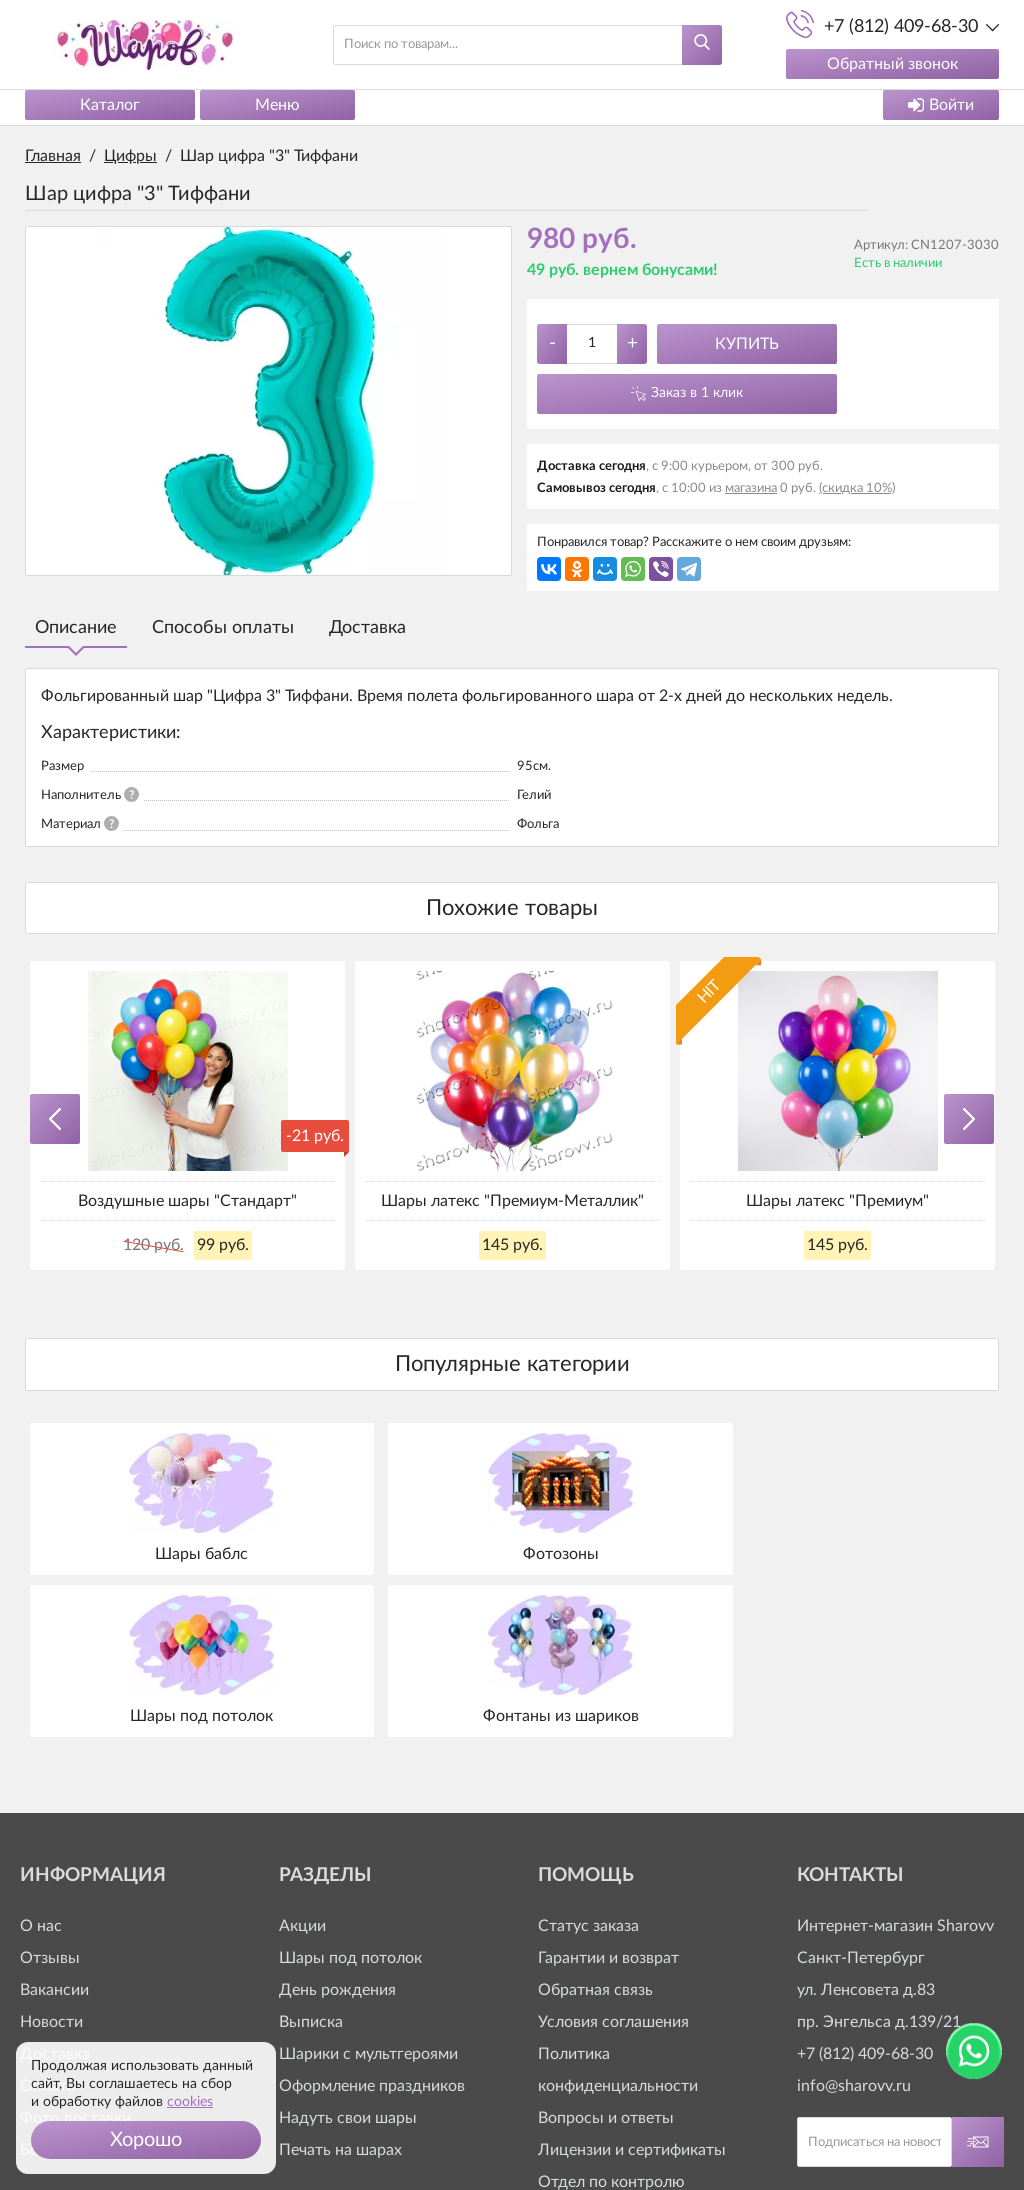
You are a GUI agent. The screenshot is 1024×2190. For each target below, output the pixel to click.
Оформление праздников (372, 1916)
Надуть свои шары (348, 1948)
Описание (76, 628)
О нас (41, 1756)
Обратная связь (595, 1820)
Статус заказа (588, 1756)
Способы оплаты (223, 628)
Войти (941, 105)
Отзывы (50, 1788)
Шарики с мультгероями (368, 1884)
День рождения (337, 1820)
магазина (751, 488)
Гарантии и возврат (608, 1788)
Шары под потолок (350, 1788)
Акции (302, 1756)
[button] (146, 2140)
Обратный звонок (890, 64)
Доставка (367, 628)
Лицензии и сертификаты (632, 1980)
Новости (51, 1852)
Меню (277, 105)
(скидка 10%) (857, 488)
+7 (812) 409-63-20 (606, 2076)
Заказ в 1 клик (697, 393)
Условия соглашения (613, 1852)
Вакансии (54, 1820)
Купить (747, 344)
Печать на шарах (340, 1980)
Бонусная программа (97, 1980)
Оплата (47, 1916)
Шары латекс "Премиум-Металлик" (512, 1201)
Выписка (311, 1852)
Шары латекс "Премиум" (837, 1201)
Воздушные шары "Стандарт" (187, 1201)
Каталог (110, 105)
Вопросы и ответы (606, 1948)
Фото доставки (75, 1948)
